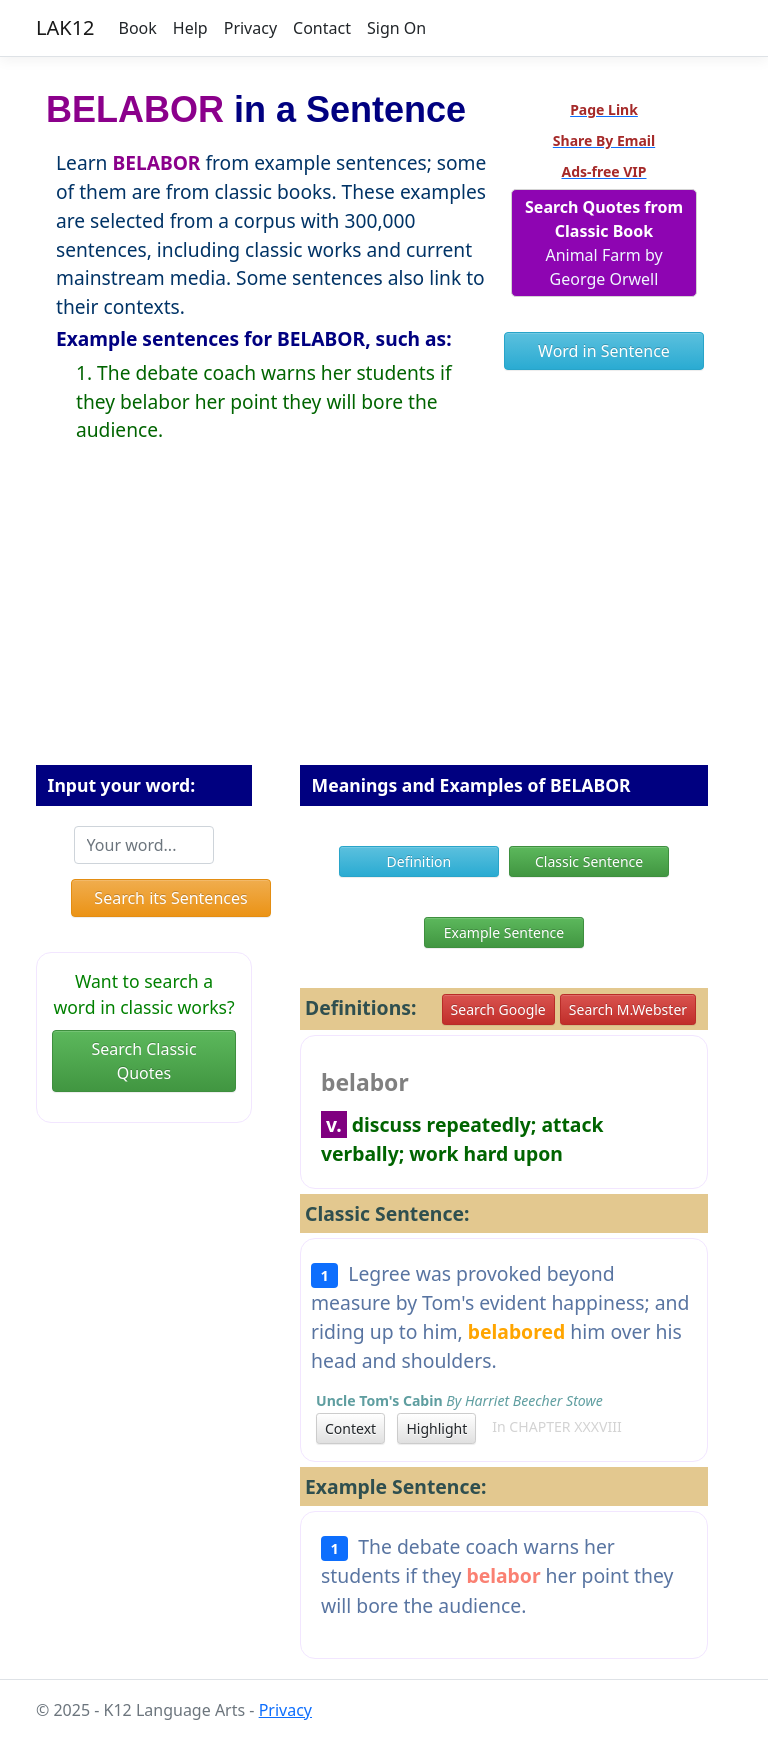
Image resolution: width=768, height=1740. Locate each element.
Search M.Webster (628, 1009)
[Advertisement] (384, 620)
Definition (419, 861)
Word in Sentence (604, 351)
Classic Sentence (589, 861)
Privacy (250, 28)
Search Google (498, 1009)
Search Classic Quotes (143, 1061)
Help (190, 28)
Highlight (436, 1428)
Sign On (396, 28)
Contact (322, 28)
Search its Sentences (170, 898)
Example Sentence (504, 932)
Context (350, 1428)
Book (138, 28)
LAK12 (65, 27)
